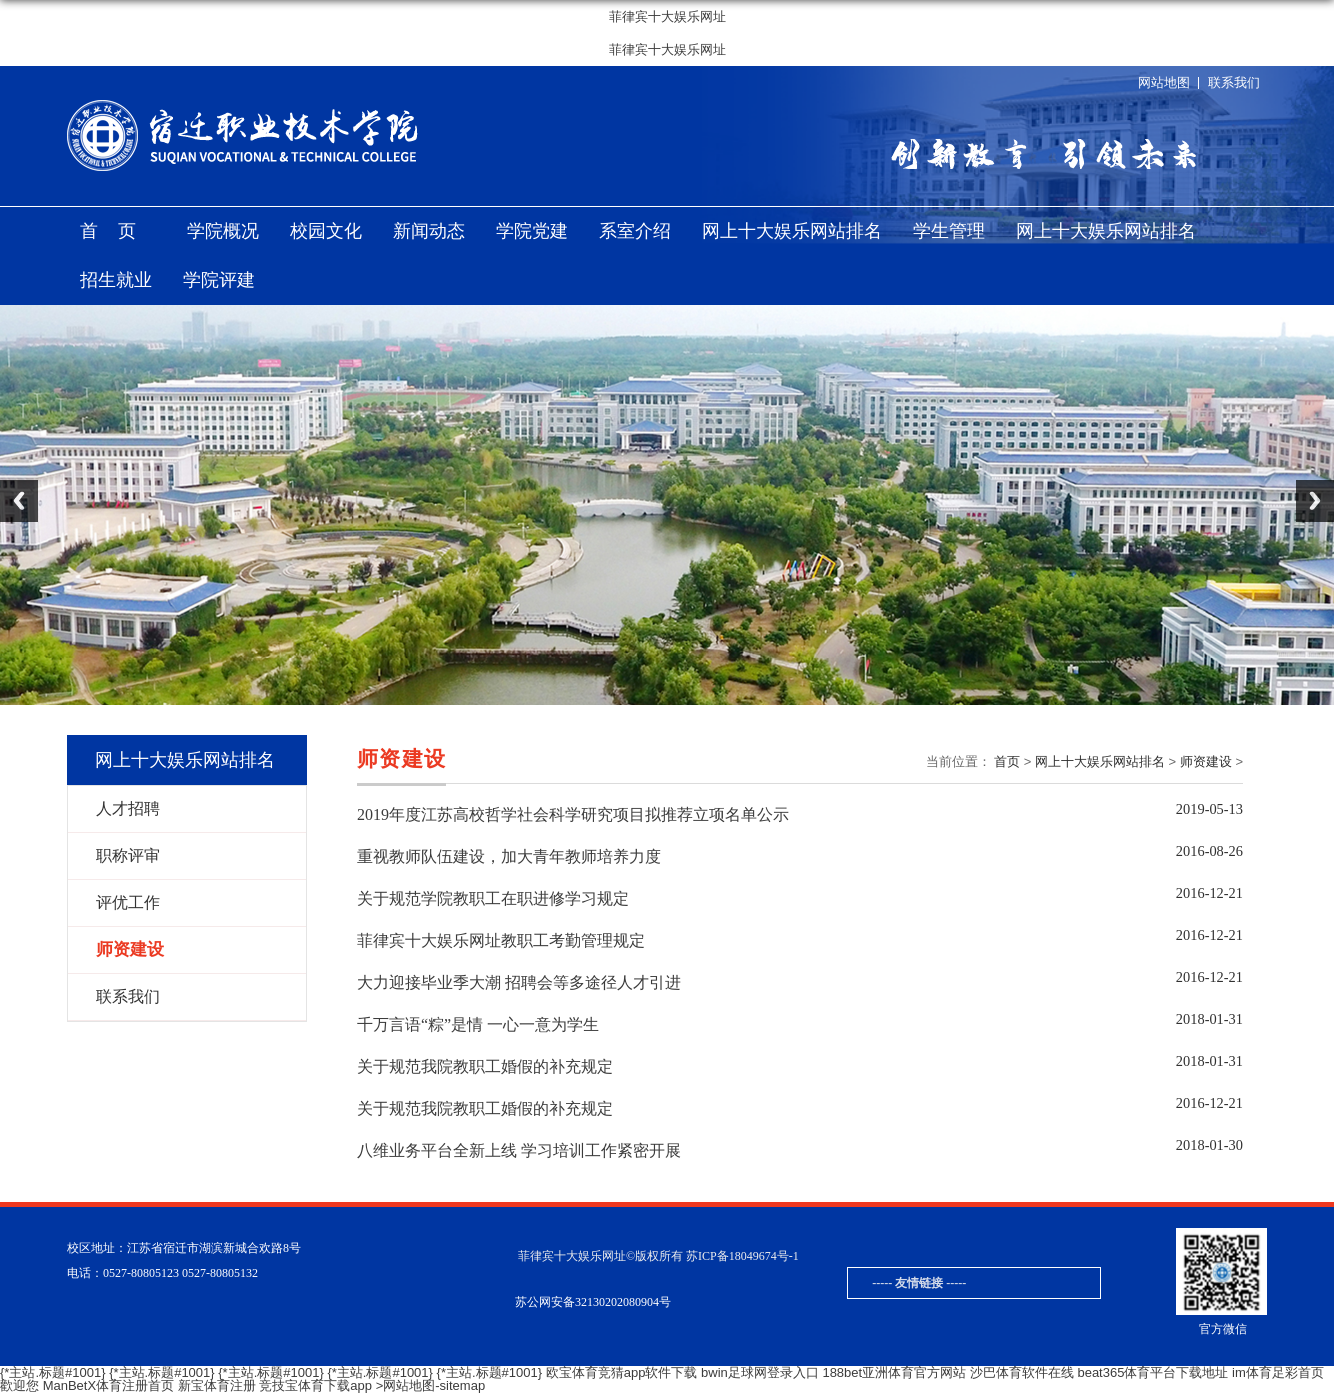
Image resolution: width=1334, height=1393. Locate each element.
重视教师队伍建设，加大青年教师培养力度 (509, 856)
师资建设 (1206, 761)
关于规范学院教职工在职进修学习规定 (493, 898)
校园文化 (326, 231)
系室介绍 (635, 231)
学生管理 (949, 231)
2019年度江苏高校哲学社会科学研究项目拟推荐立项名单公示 (573, 814)
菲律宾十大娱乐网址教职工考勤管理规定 (501, 940)
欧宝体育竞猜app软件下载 (622, 1372)
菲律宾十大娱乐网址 (667, 16)
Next (1315, 501)
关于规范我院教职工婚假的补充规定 (485, 1066)
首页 (118, 231)
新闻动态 (429, 231)
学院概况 (223, 231)
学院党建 (532, 231)
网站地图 (1164, 82)
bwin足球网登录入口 (760, 1372)
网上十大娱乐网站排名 (792, 231)
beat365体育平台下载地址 (1152, 1372)
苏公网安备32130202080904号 (593, 1302)
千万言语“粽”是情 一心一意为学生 (478, 1024)
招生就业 (116, 280)
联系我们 (1234, 82)
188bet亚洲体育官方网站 (894, 1372)
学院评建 (219, 280)
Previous (19, 501)
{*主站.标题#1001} (53, 1372)
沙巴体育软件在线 (1022, 1372)
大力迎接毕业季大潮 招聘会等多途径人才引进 (519, 982)
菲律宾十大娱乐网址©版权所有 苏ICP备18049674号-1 (658, 1256)
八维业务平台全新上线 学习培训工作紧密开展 (519, 1150)
